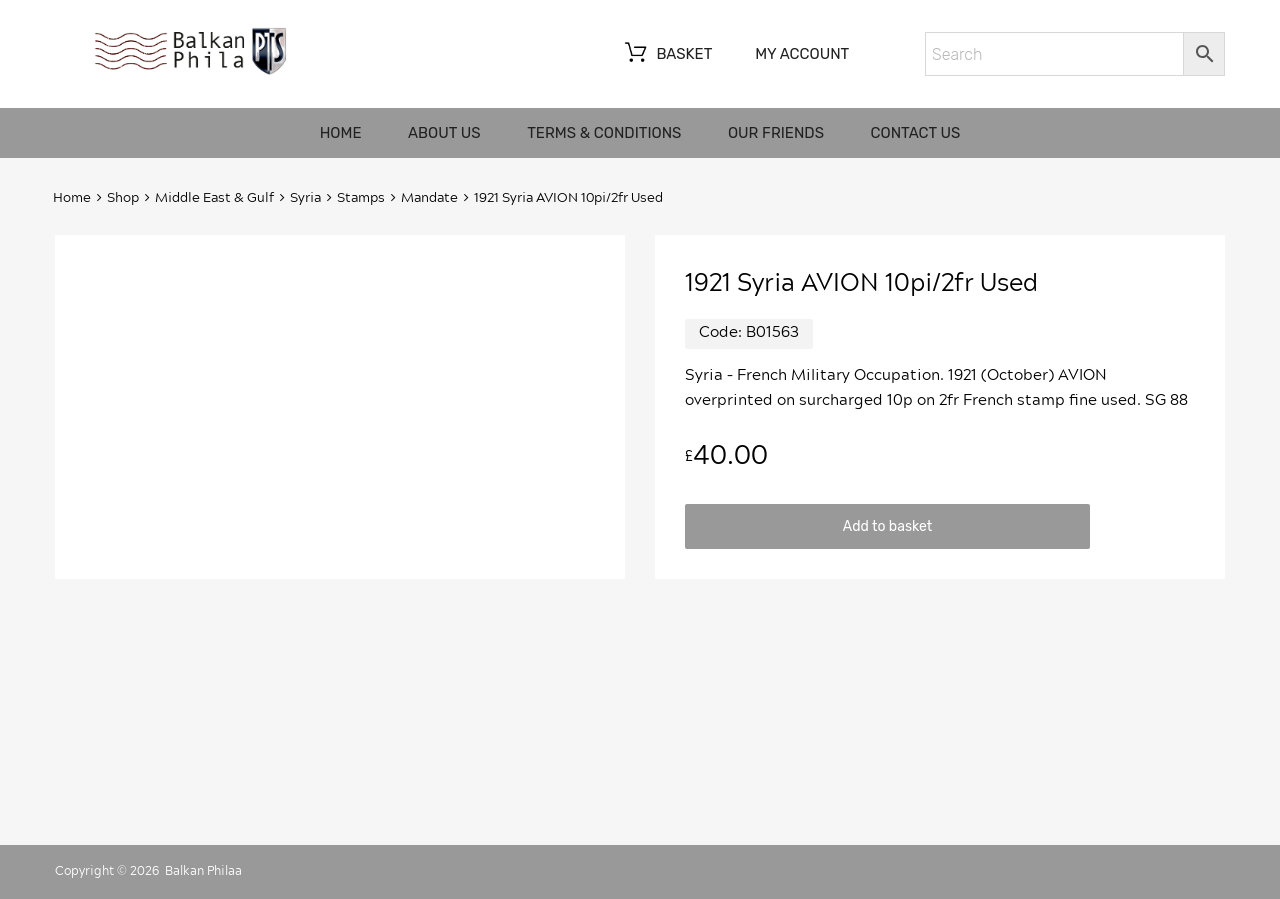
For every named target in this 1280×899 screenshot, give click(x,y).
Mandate (429, 198)
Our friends (776, 133)
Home (341, 133)
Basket (666, 55)
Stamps (361, 198)
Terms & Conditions (604, 133)
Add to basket (887, 526)
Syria (305, 198)
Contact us (916, 133)
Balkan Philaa (203, 871)
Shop (123, 198)
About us (444, 133)
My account (802, 54)
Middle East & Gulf (214, 198)
